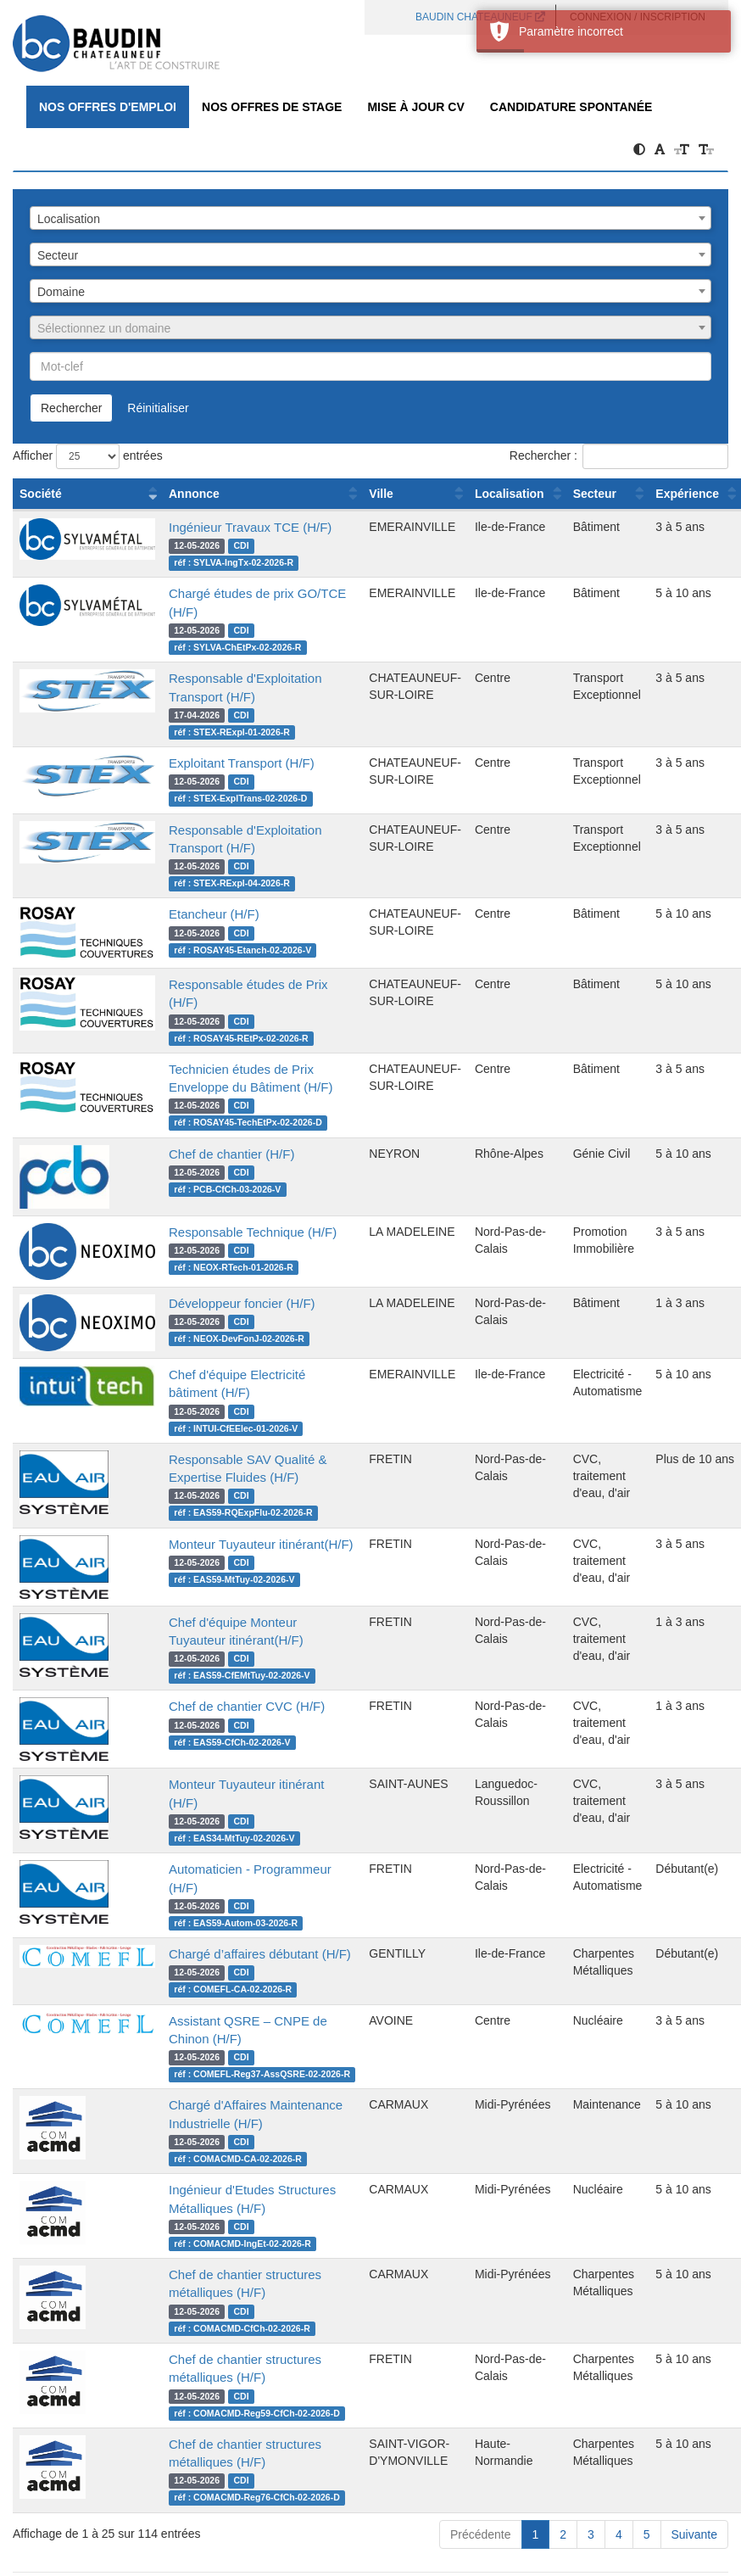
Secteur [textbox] (57, 255)
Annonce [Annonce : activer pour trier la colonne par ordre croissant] (194, 493)
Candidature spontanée (571, 107)
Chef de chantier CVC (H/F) (247, 1706)
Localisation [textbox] (68, 219)
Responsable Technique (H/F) (253, 1232)
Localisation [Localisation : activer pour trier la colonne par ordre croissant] (509, 493)
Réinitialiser (157, 408)
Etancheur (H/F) (214, 914)
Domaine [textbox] (61, 292)
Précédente (480, 2534)
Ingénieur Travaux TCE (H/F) (250, 527)
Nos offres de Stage (272, 107)
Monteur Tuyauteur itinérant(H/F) (261, 1544)
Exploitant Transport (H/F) (242, 763)
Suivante (694, 2534)
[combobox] (370, 218)
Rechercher (71, 408)
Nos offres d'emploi (107, 107)
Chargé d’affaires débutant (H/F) (260, 1954)
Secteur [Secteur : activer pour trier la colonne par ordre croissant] (594, 493)
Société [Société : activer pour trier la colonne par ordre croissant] (41, 493)
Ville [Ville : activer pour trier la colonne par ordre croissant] (381, 493)
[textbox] (370, 328)
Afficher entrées (88, 456)
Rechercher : (619, 456)
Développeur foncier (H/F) (242, 1303)
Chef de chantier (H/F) (231, 1154)
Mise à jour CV (415, 107)
